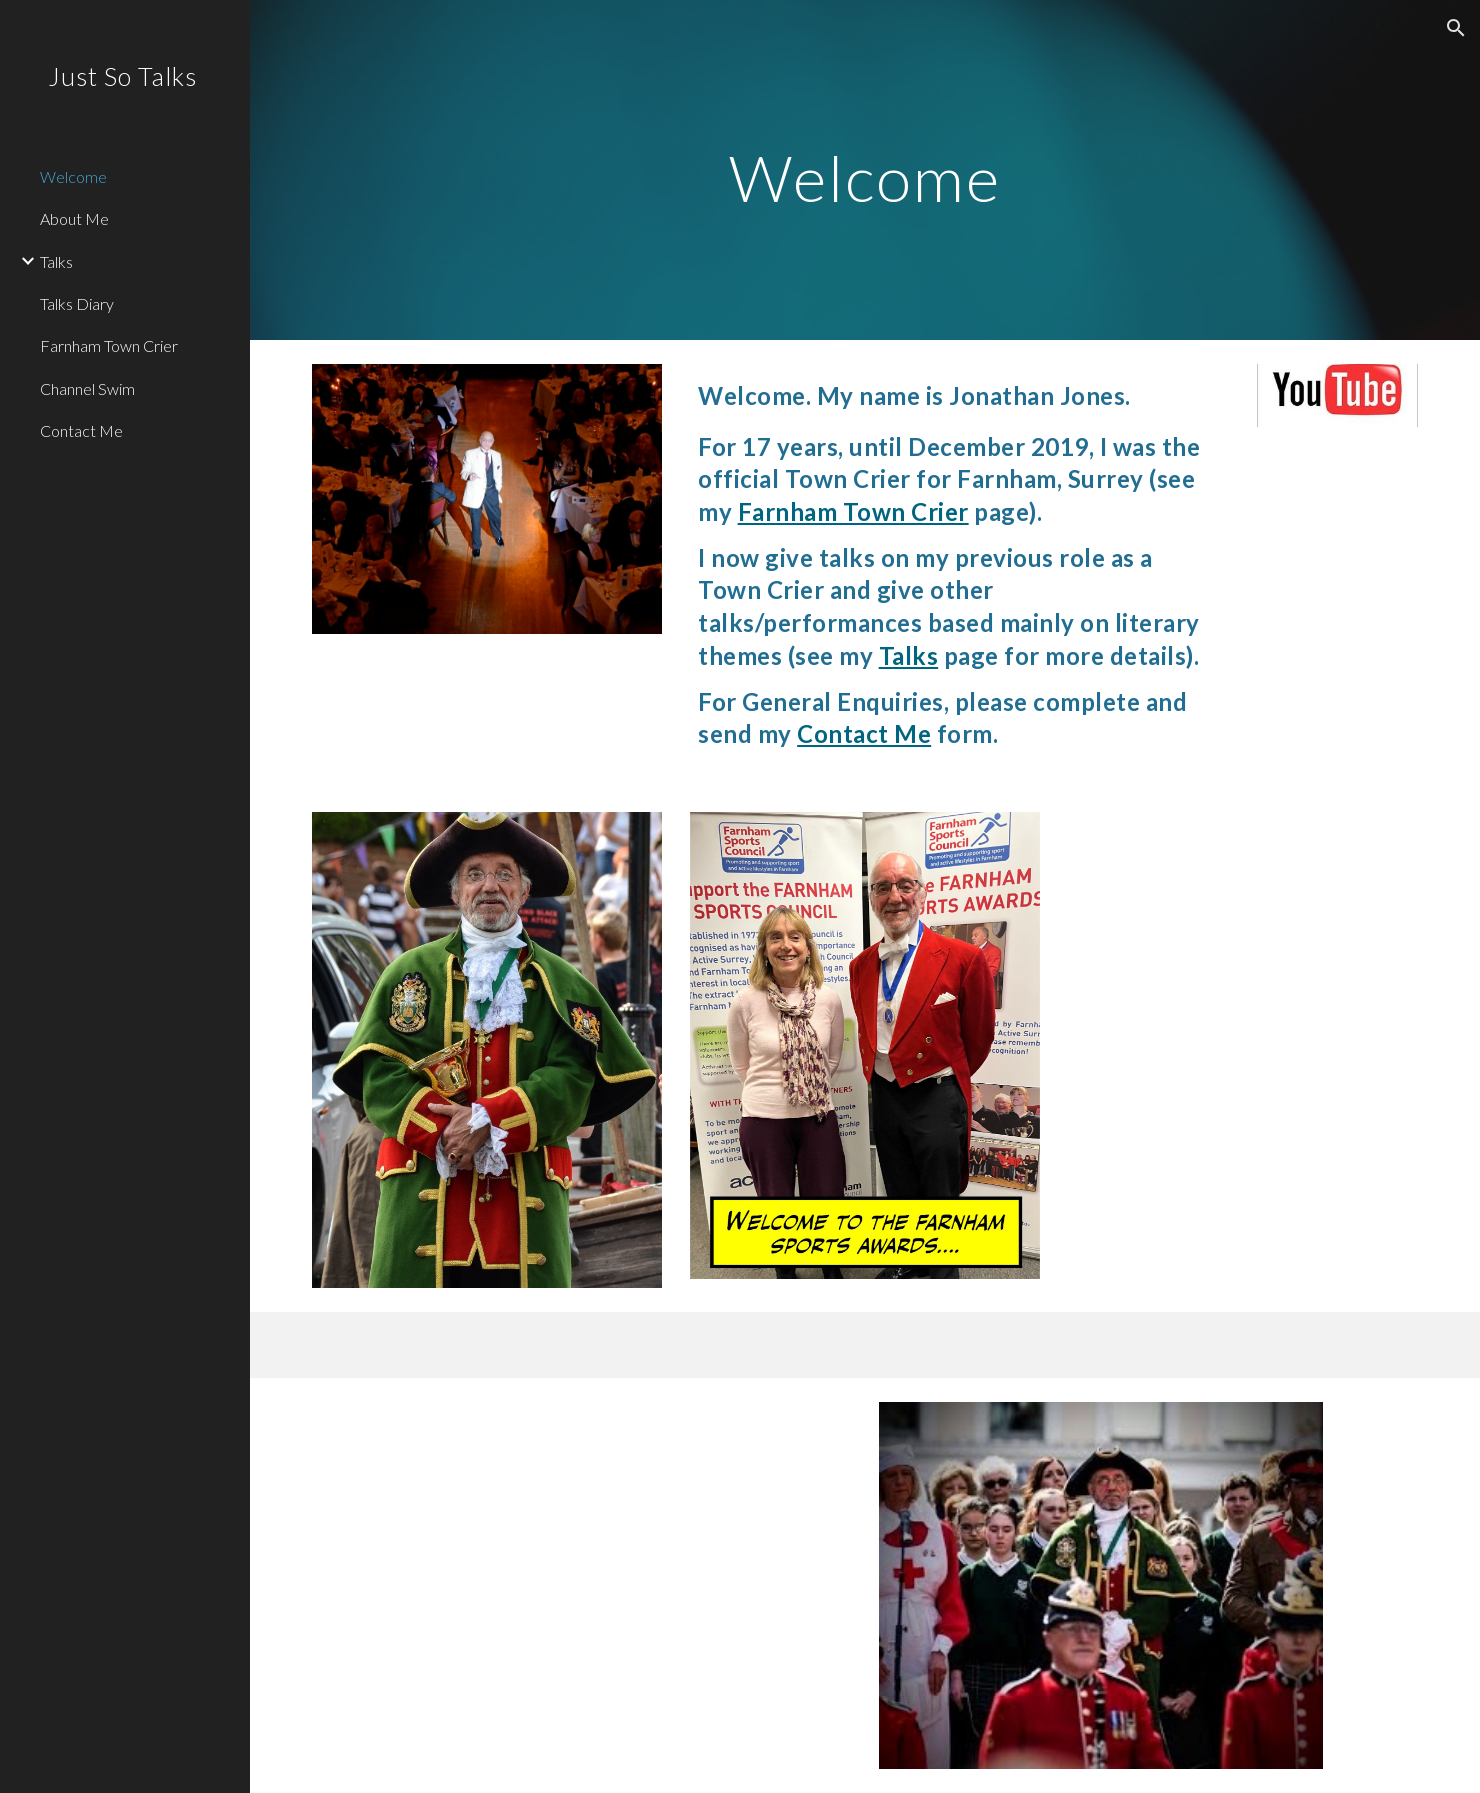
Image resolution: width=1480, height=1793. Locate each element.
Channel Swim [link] (87, 388)
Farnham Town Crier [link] (109, 345)
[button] (1456, 28)
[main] (865, 169)
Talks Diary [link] (77, 303)
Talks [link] (56, 261)
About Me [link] (74, 218)
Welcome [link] (73, 176)
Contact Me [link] (81, 430)
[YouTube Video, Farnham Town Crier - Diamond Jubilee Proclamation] (581, 1584)
